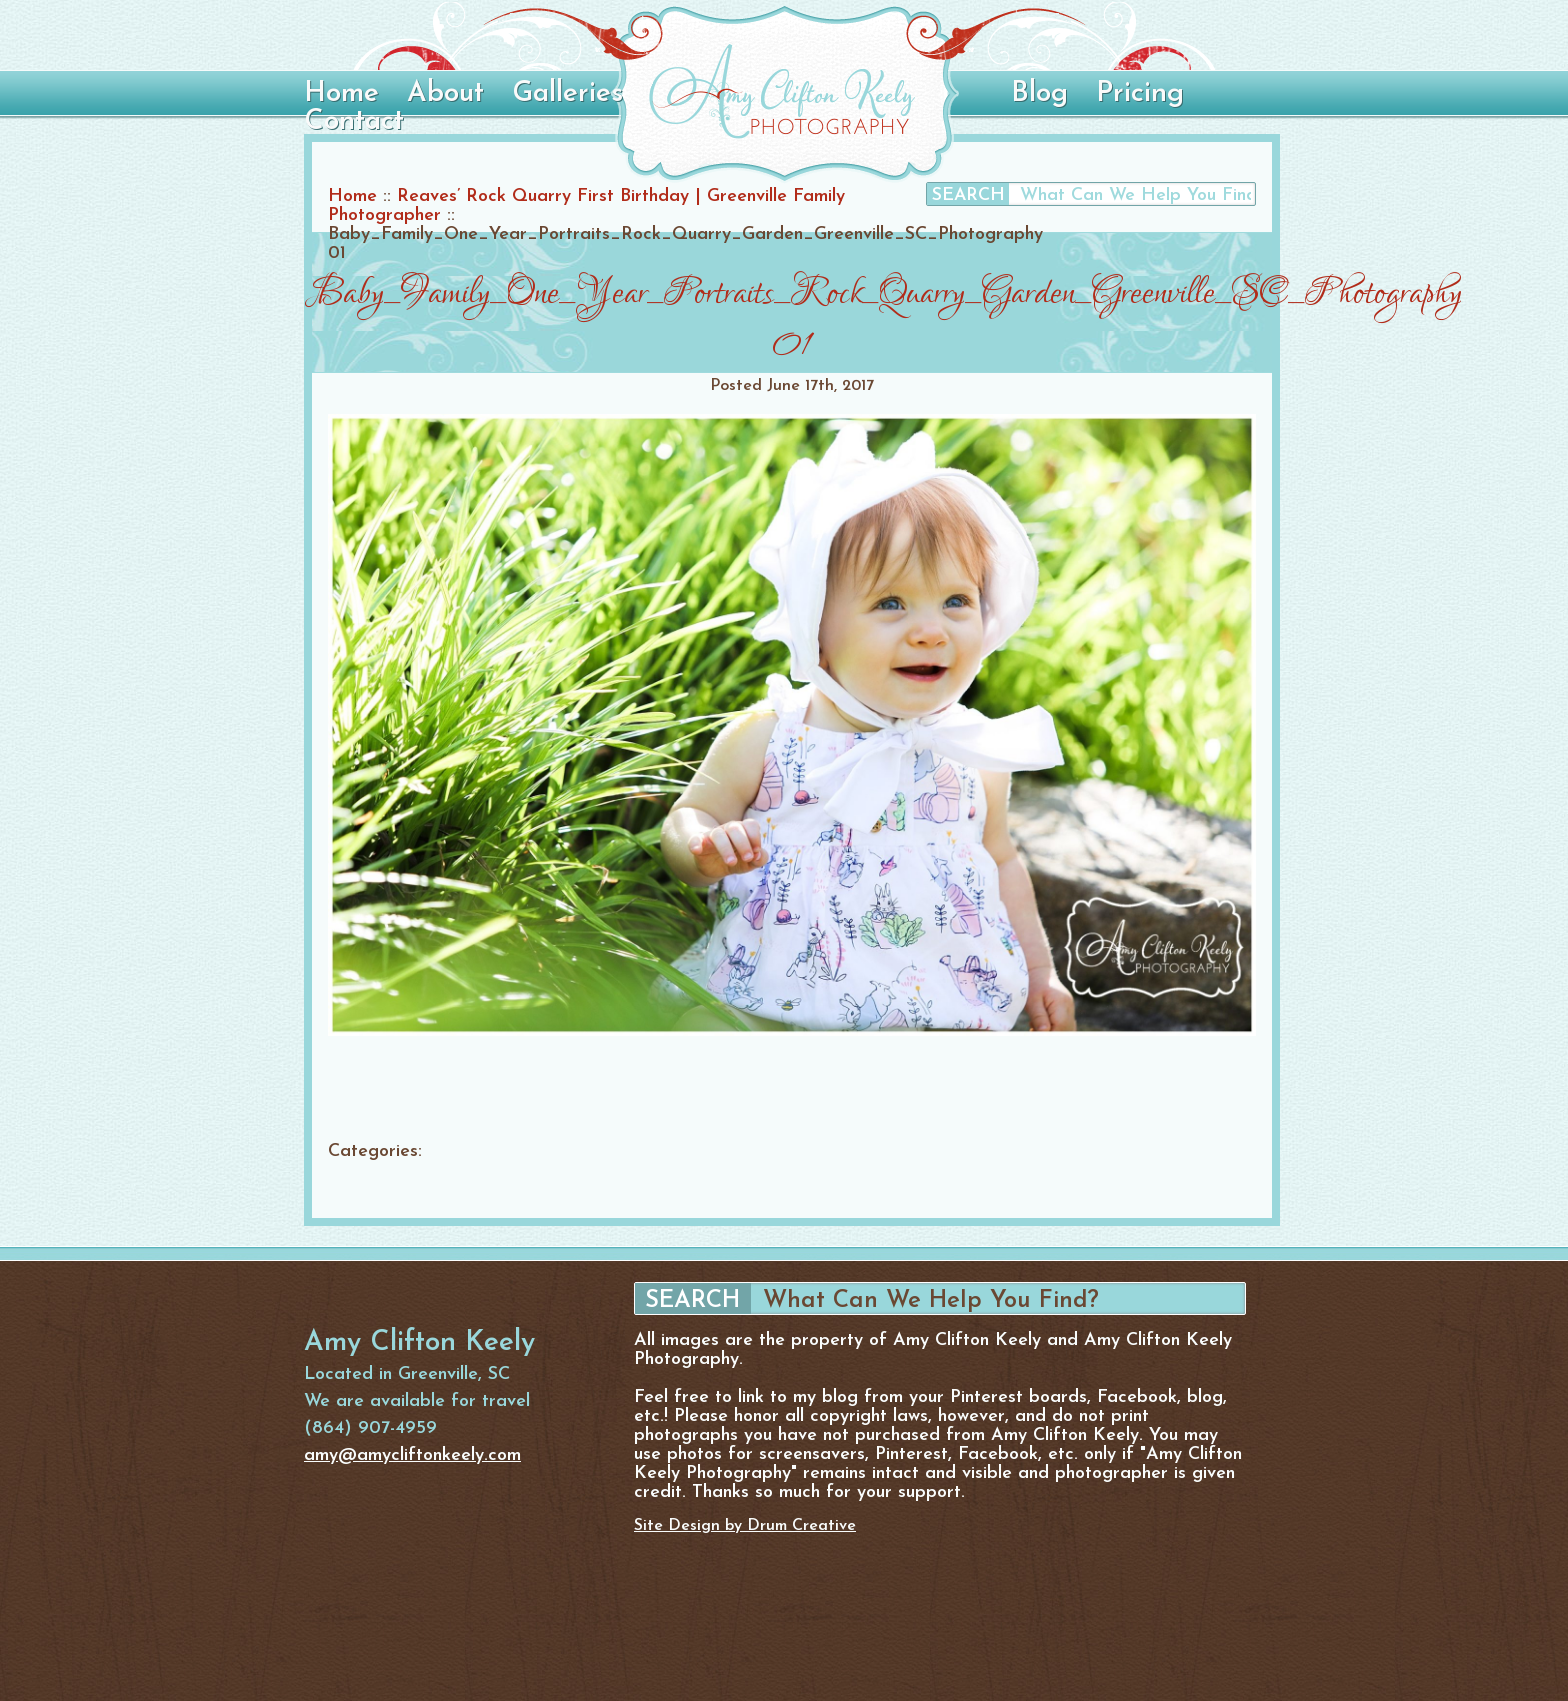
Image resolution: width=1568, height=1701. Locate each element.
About (445, 94)
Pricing (1140, 94)
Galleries (567, 94)
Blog (1039, 94)
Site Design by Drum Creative (745, 1526)
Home (341, 94)
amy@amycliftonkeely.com (412, 1455)
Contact (354, 122)
